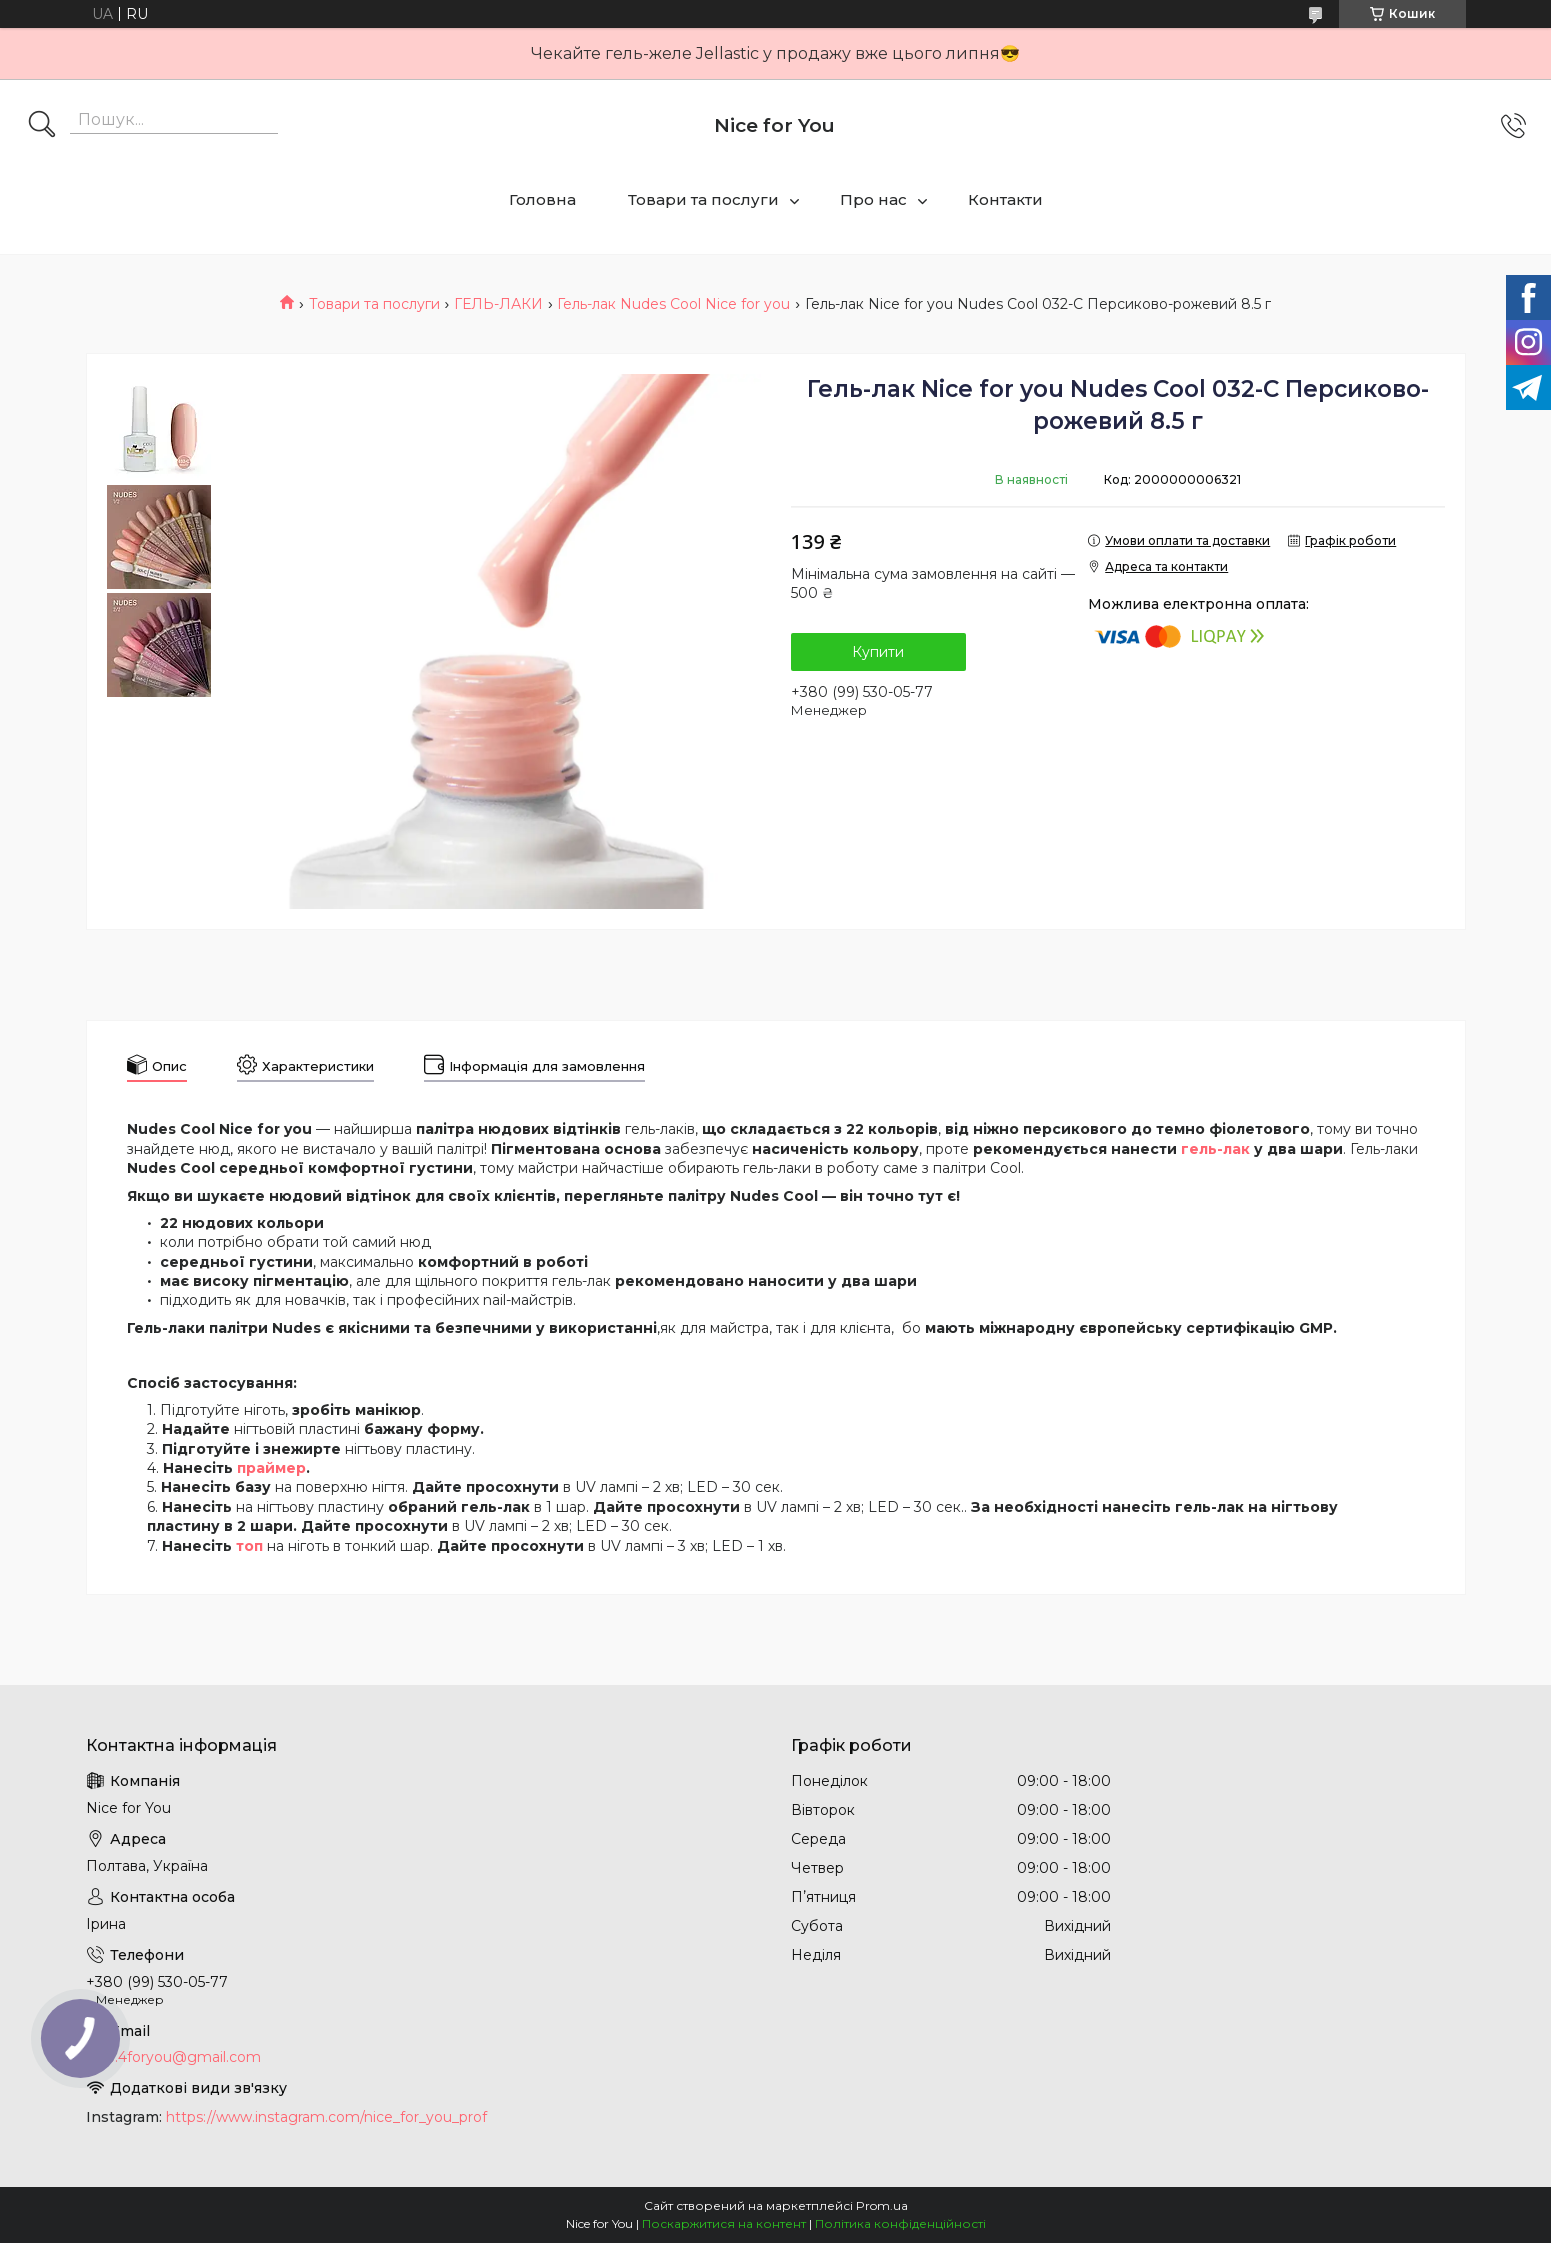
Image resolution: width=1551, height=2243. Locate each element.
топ (249, 1546)
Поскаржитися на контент (724, 2223)
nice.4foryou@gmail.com (173, 2057)
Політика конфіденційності (900, 2223)
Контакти (1005, 199)
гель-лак (1215, 1149)
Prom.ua (882, 2205)
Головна (542, 199)
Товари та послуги (703, 199)
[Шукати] (42, 126)
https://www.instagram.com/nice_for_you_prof (326, 2117)
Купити (878, 652)
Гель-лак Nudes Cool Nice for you (673, 304)
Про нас (873, 199)
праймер (271, 1468)
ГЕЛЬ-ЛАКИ (498, 304)
